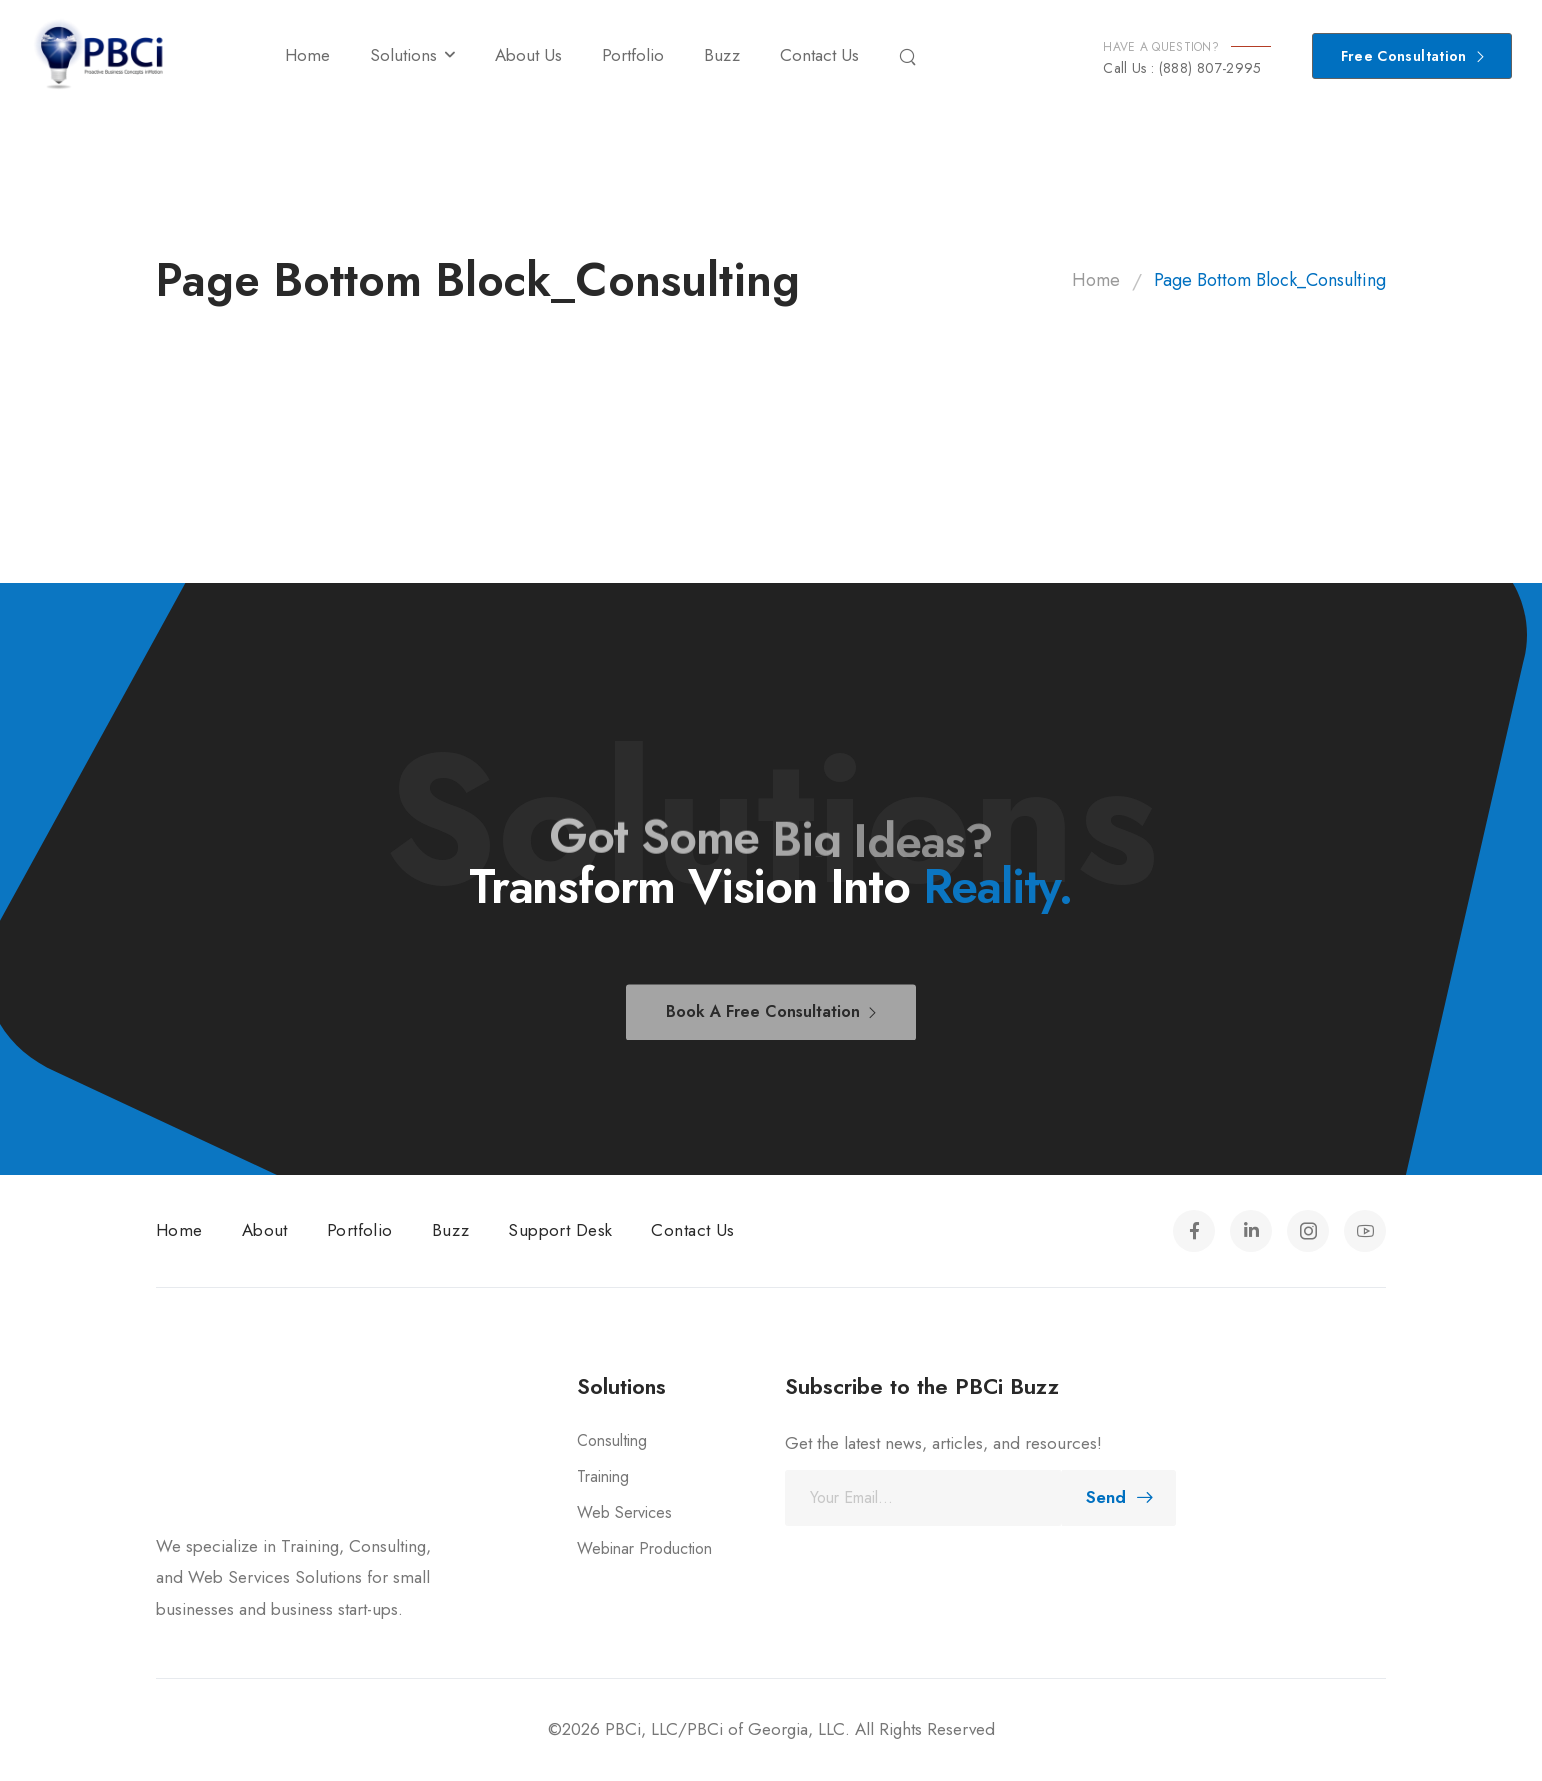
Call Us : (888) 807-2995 (1182, 68)
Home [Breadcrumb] (1096, 280)
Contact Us (819, 55)
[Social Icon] (1194, 1231)
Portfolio (633, 55)
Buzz (722, 55)
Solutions (403, 55)
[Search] (910, 56)
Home (307, 55)
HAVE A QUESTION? (1161, 47)
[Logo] (99, 55)
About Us (528, 55)
